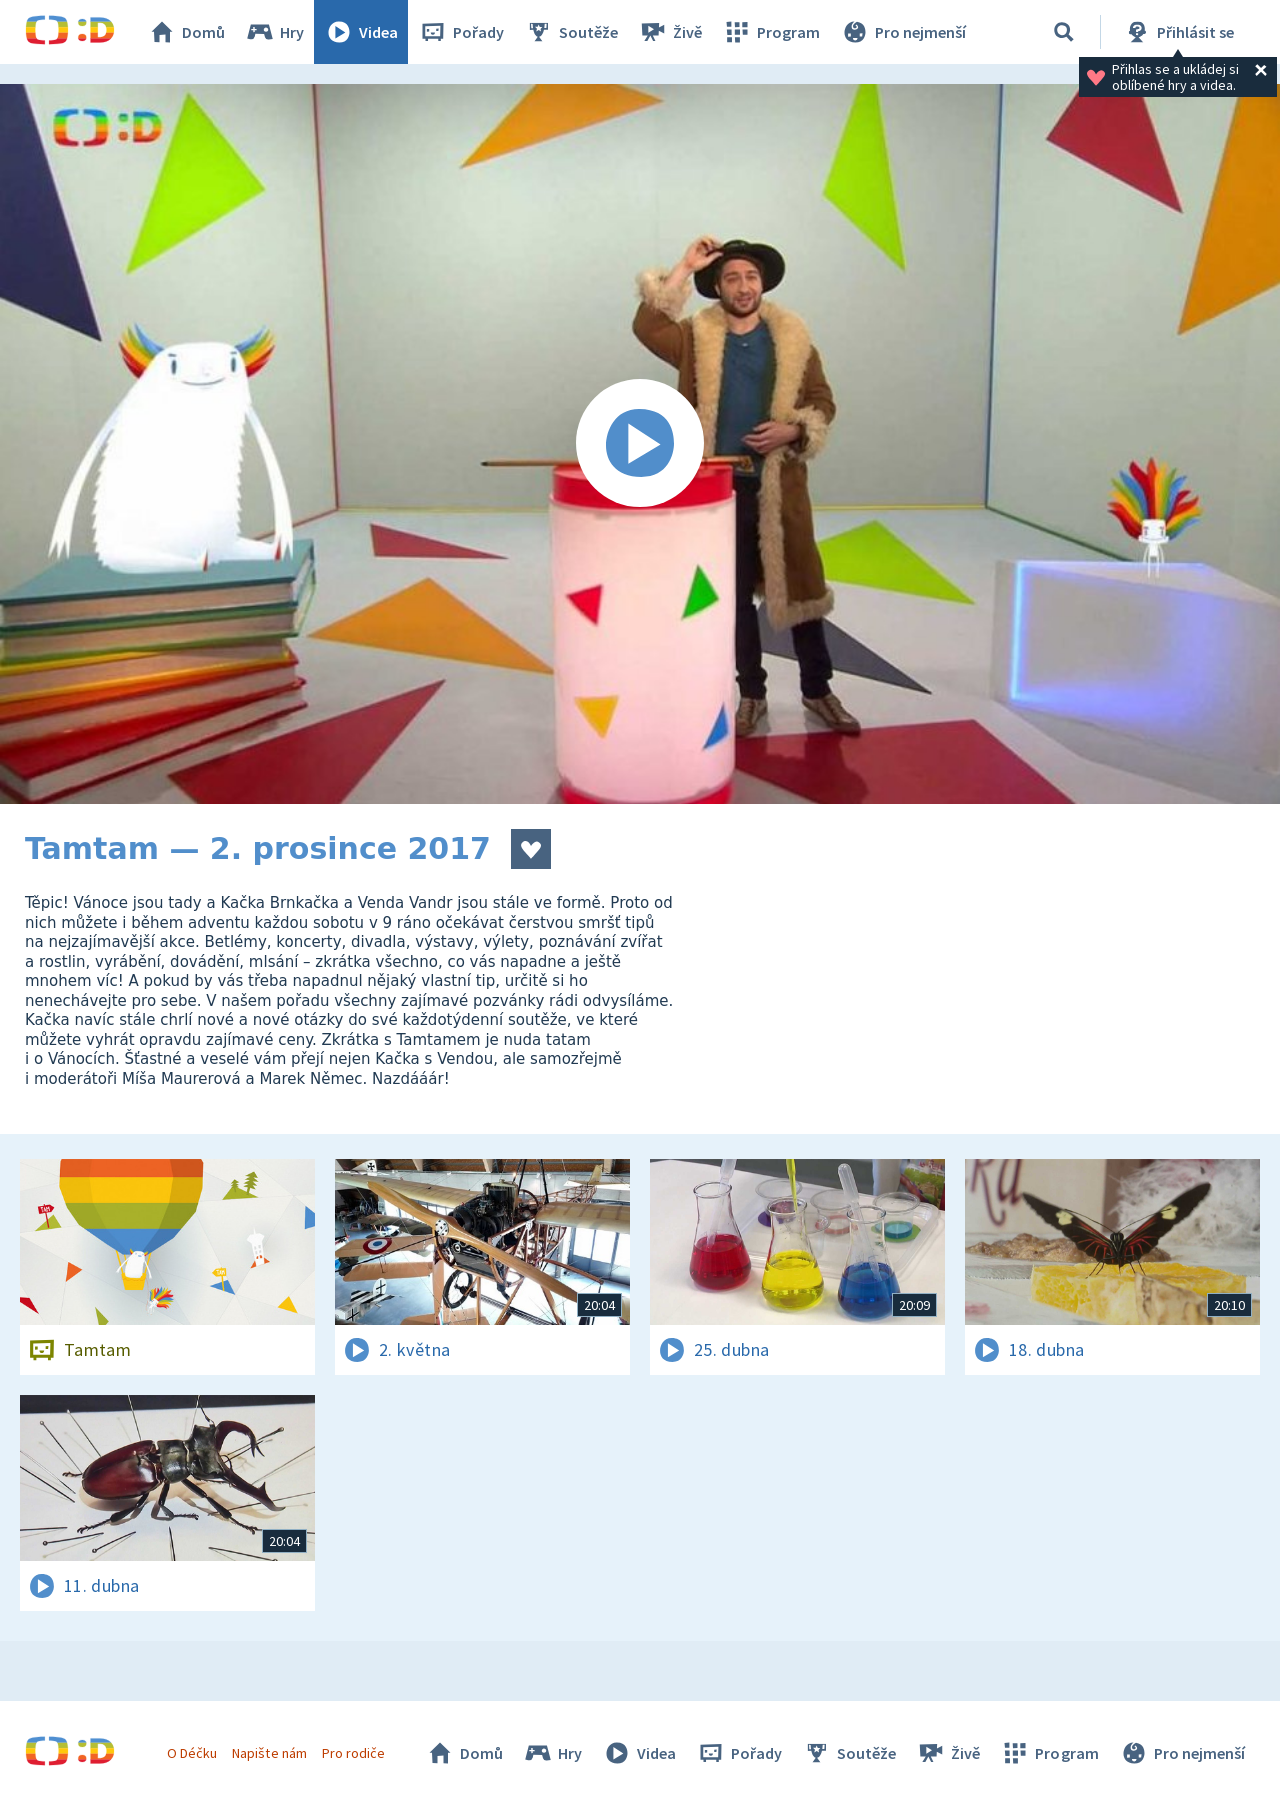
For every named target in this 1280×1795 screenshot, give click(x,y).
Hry (274, 32)
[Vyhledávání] (1064, 32)
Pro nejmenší (903, 32)
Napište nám (269, 1753)
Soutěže (571, 32)
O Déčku (192, 1753)
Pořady (461, 32)
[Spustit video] (640, 444)
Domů (186, 32)
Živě (670, 32)
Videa (361, 32)
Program (771, 32)
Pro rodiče (353, 1753)
